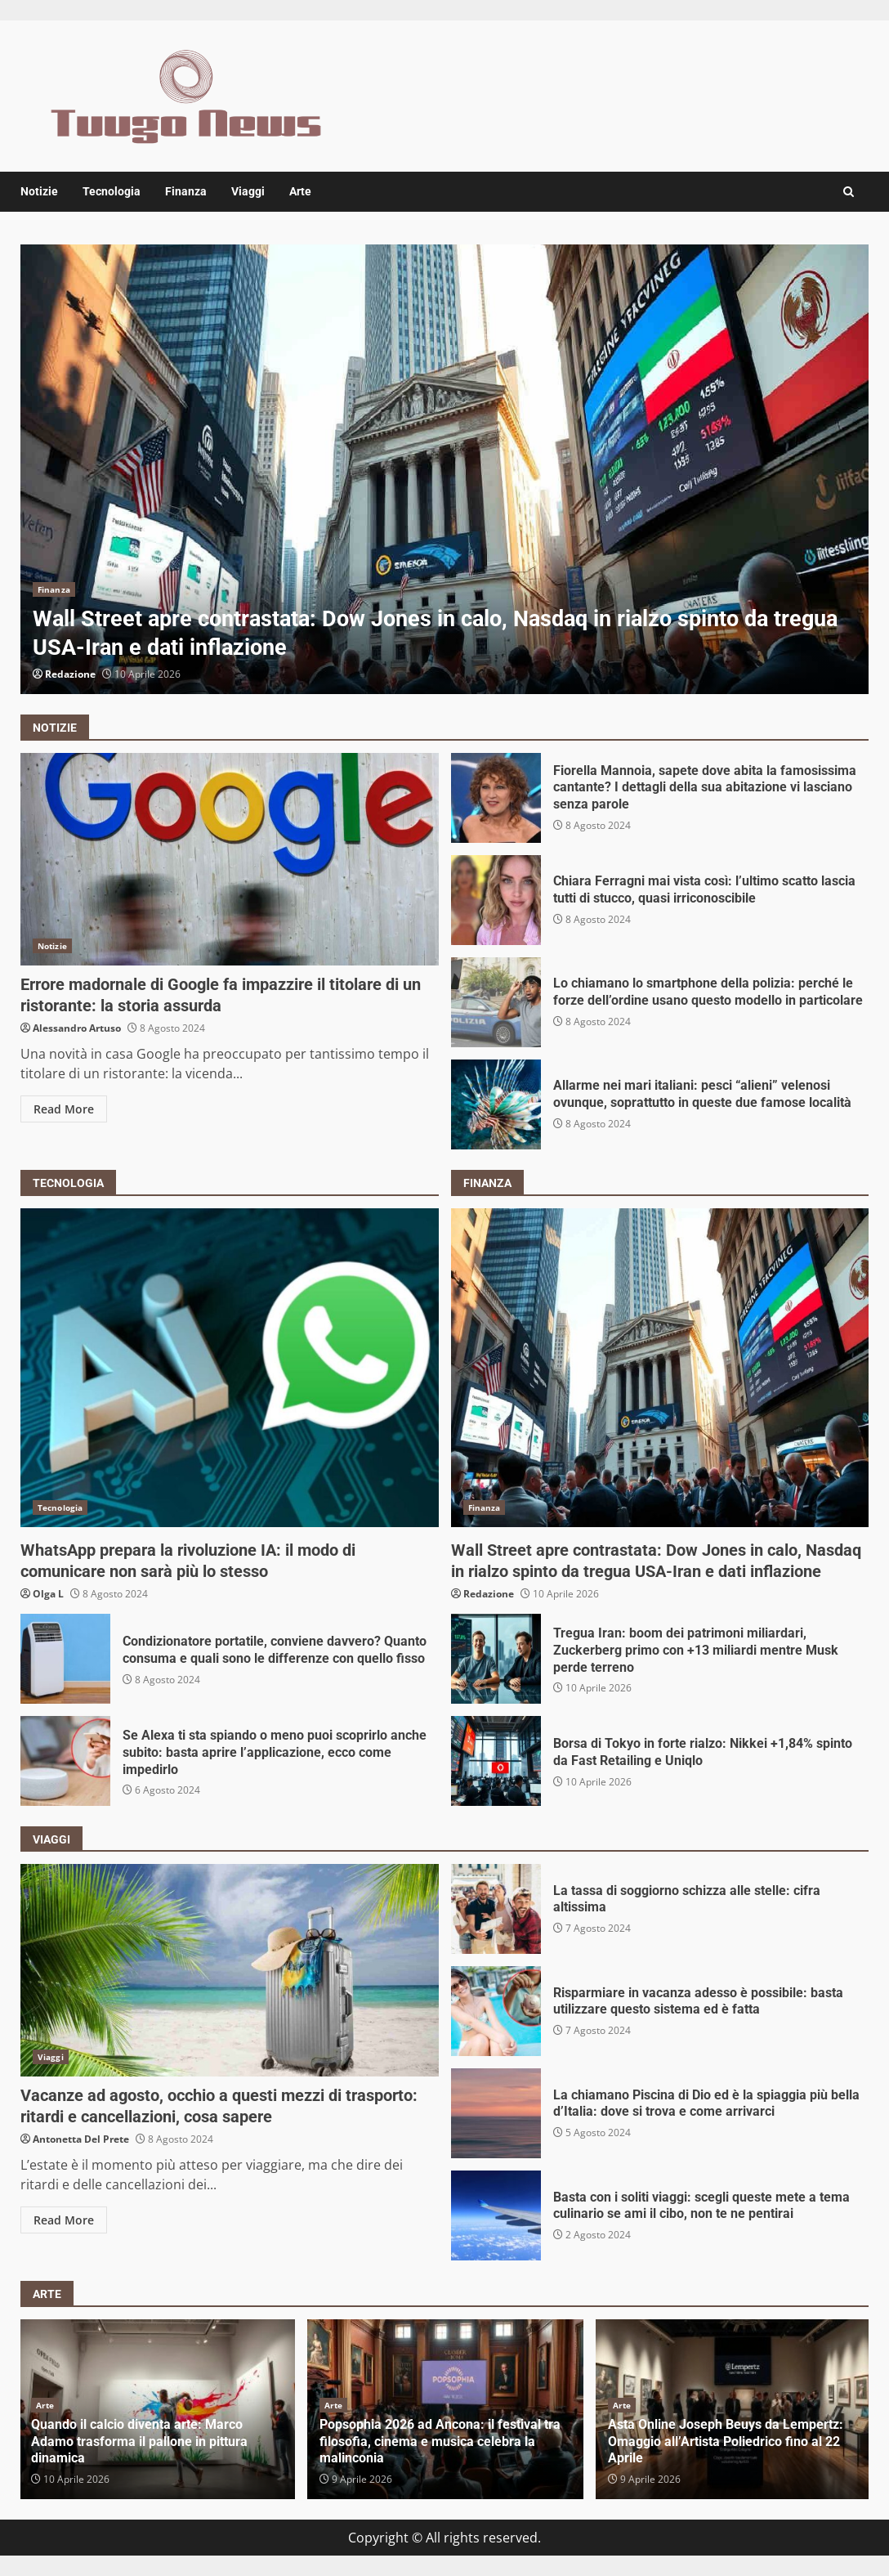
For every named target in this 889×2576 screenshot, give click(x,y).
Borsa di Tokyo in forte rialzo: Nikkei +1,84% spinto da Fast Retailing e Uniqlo (496, 1761)
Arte (300, 191)
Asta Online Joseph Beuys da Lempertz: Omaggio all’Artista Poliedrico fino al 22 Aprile (725, 2441)
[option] (444, 469)
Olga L (48, 1594)
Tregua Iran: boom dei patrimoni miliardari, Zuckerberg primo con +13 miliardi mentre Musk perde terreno (496, 1659)
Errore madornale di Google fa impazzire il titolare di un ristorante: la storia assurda (229, 859)
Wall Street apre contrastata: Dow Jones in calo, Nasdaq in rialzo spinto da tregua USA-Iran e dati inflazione (444, 469)
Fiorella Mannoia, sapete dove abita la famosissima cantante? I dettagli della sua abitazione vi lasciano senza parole (496, 798)
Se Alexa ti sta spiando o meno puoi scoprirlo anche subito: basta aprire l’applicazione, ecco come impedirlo (65, 1761)
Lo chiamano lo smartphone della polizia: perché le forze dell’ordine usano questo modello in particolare (496, 1002)
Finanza (186, 191)
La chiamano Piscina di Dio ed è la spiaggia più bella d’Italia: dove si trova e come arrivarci (496, 2113)
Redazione (70, 674)
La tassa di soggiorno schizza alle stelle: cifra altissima (496, 1909)
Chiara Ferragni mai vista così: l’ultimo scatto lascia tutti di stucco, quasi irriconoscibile (496, 900)
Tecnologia (112, 191)
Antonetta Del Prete (81, 2139)
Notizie (39, 191)
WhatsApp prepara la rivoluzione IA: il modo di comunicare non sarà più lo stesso (229, 1367)
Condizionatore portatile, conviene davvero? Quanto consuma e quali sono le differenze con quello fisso (65, 1659)
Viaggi (248, 191)
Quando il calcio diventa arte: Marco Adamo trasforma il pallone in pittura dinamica (139, 2441)
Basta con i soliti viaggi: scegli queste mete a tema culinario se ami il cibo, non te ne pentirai (496, 2215)
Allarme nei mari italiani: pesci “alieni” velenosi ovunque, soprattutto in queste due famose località (496, 1104)
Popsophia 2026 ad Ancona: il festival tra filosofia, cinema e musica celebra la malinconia (440, 2441)
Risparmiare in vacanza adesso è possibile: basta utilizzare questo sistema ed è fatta (496, 2011)
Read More (64, 1109)
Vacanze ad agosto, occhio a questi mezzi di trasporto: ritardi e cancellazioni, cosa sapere (229, 1970)
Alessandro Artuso (77, 1028)
